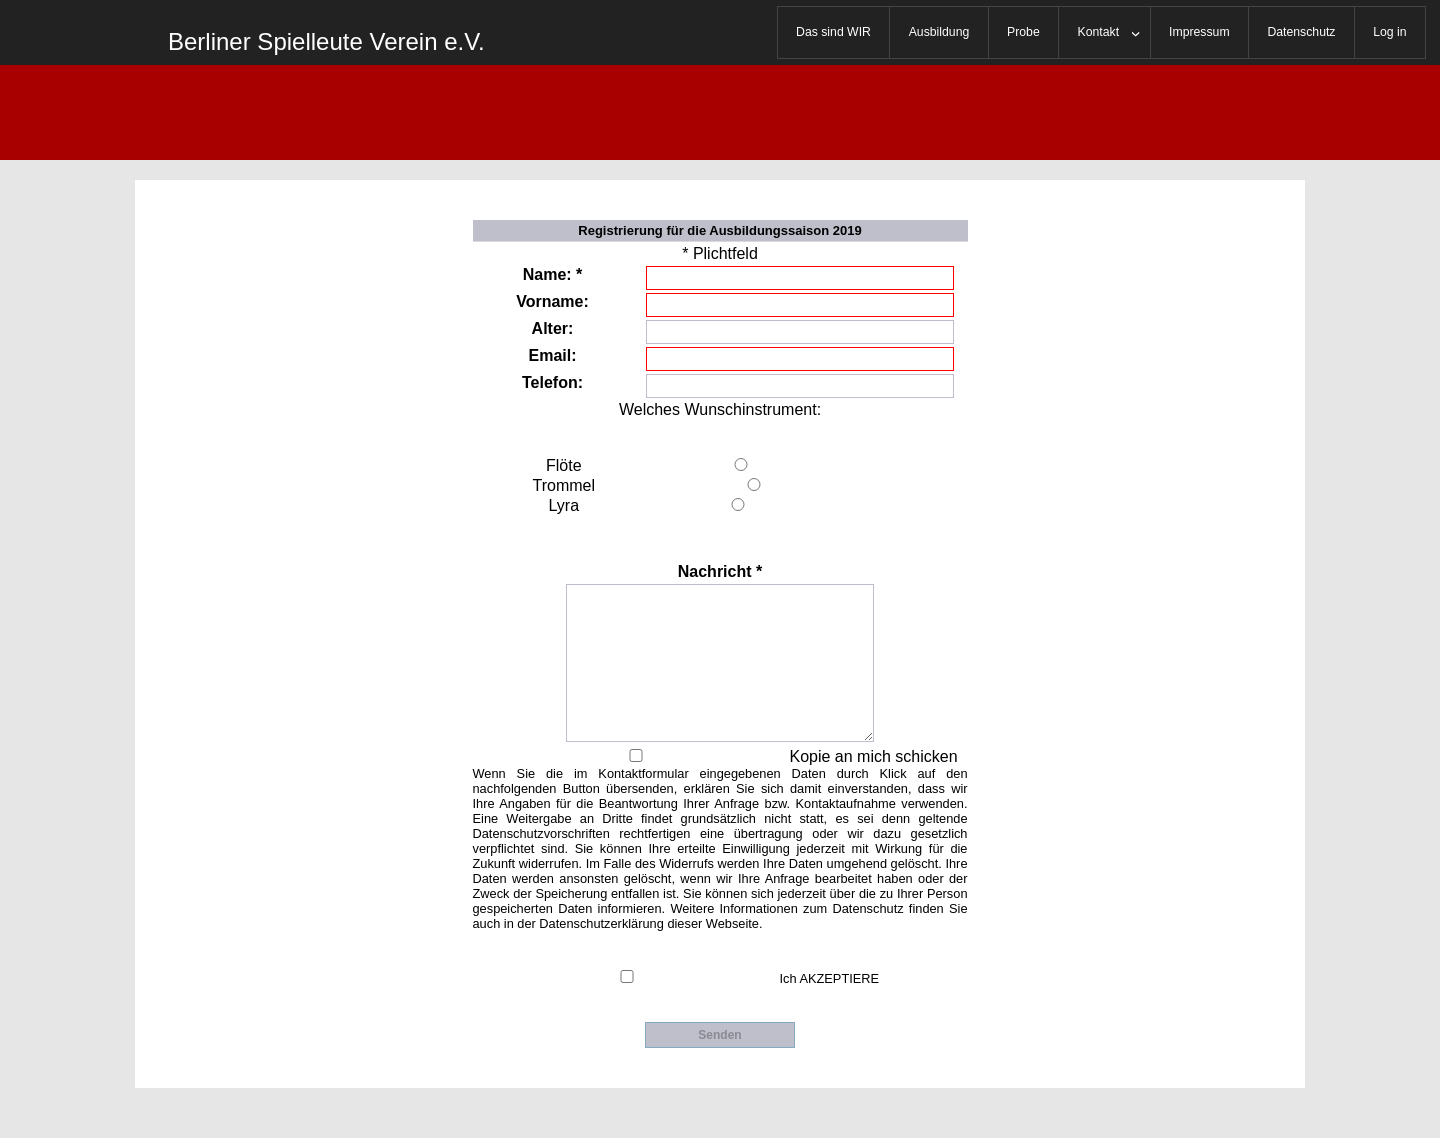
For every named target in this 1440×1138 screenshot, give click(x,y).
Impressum (1199, 32)
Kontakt (1099, 32)
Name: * (553, 274)
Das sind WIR (833, 32)
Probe (1023, 32)
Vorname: (552, 301)
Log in (1389, 32)
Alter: (553, 328)
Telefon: (552, 382)
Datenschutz (1301, 32)
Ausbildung (939, 32)
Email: (552, 355)
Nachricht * (720, 571)
